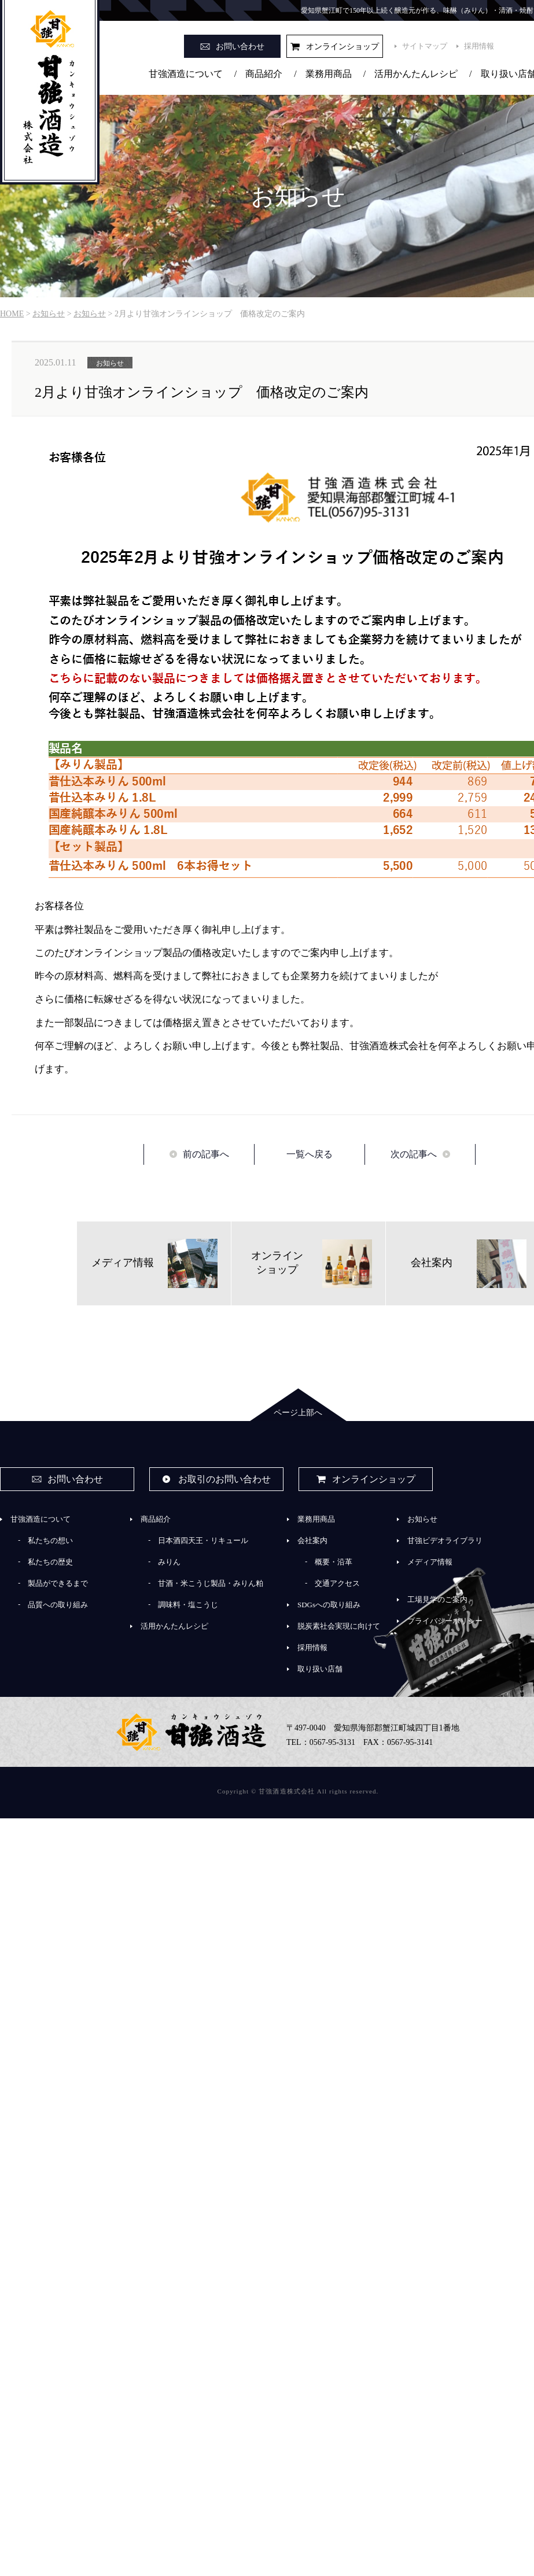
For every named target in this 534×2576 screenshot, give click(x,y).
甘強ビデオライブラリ (445, 1540)
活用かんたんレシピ (416, 74)
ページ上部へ (298, 1412)
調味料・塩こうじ (188, 1604)
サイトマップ (424, 46)
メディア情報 (429, 1562)
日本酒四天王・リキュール (203, 1540)
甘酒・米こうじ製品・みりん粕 (210, 1583)
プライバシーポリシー (445, 1621)
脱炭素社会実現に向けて (338, 1626)
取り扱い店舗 (320, 1669)
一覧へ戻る (309, 1154)
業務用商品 (328, 74)
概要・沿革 (333, 1562)
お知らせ (422, 1519)
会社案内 (312, 1540)
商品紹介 (263, 74)
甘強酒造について (186, 74)
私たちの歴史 (50, 1562)
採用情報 (479, 46)
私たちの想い (50, 1540)
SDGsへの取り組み (328, 1604)
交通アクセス (337, 1583)
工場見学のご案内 (437, 1599)
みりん (169, 1562)
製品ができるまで (58, 1583)
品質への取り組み (58, 1604)
